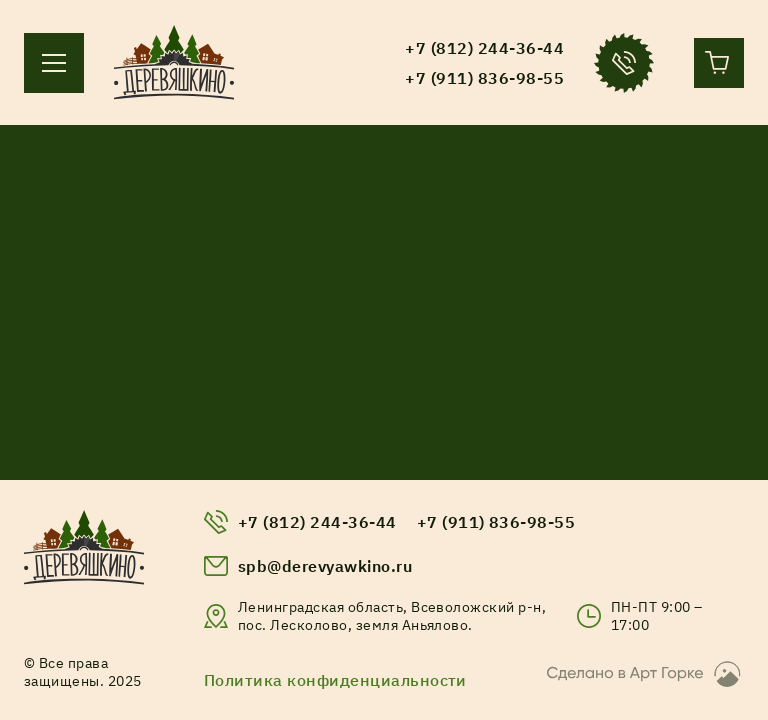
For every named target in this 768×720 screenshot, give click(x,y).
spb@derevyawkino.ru (325, 566)
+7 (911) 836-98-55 (496, 522)
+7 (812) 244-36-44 (317, 522)
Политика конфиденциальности (335, 680)
